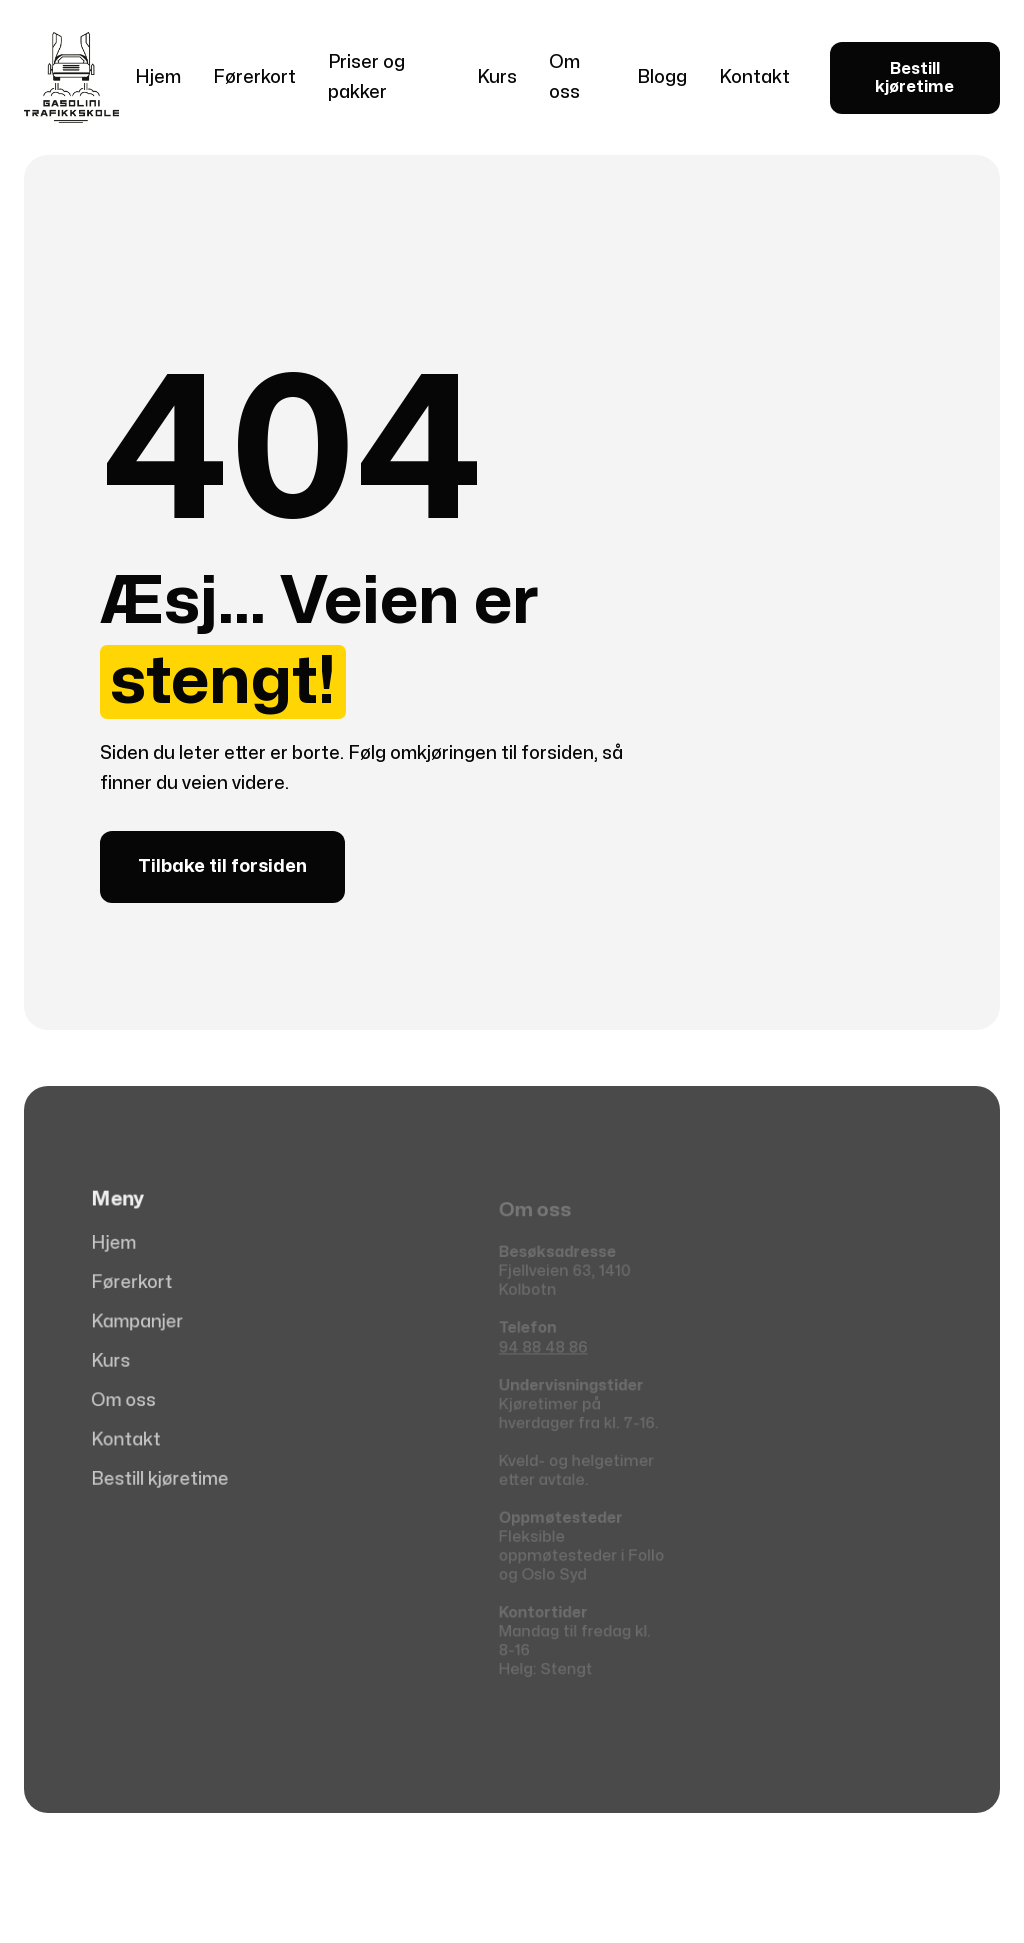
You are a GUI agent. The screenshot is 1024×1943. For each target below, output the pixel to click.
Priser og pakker (366, 77)
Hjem (158, 77)
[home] (71, 77)
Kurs (497, 77)
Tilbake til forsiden (222, 866)
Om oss (564, 77)
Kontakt (754, 77)
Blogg (662, 77)
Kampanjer (141, 1323)
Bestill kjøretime (914, 78)
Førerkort (254, 77)
